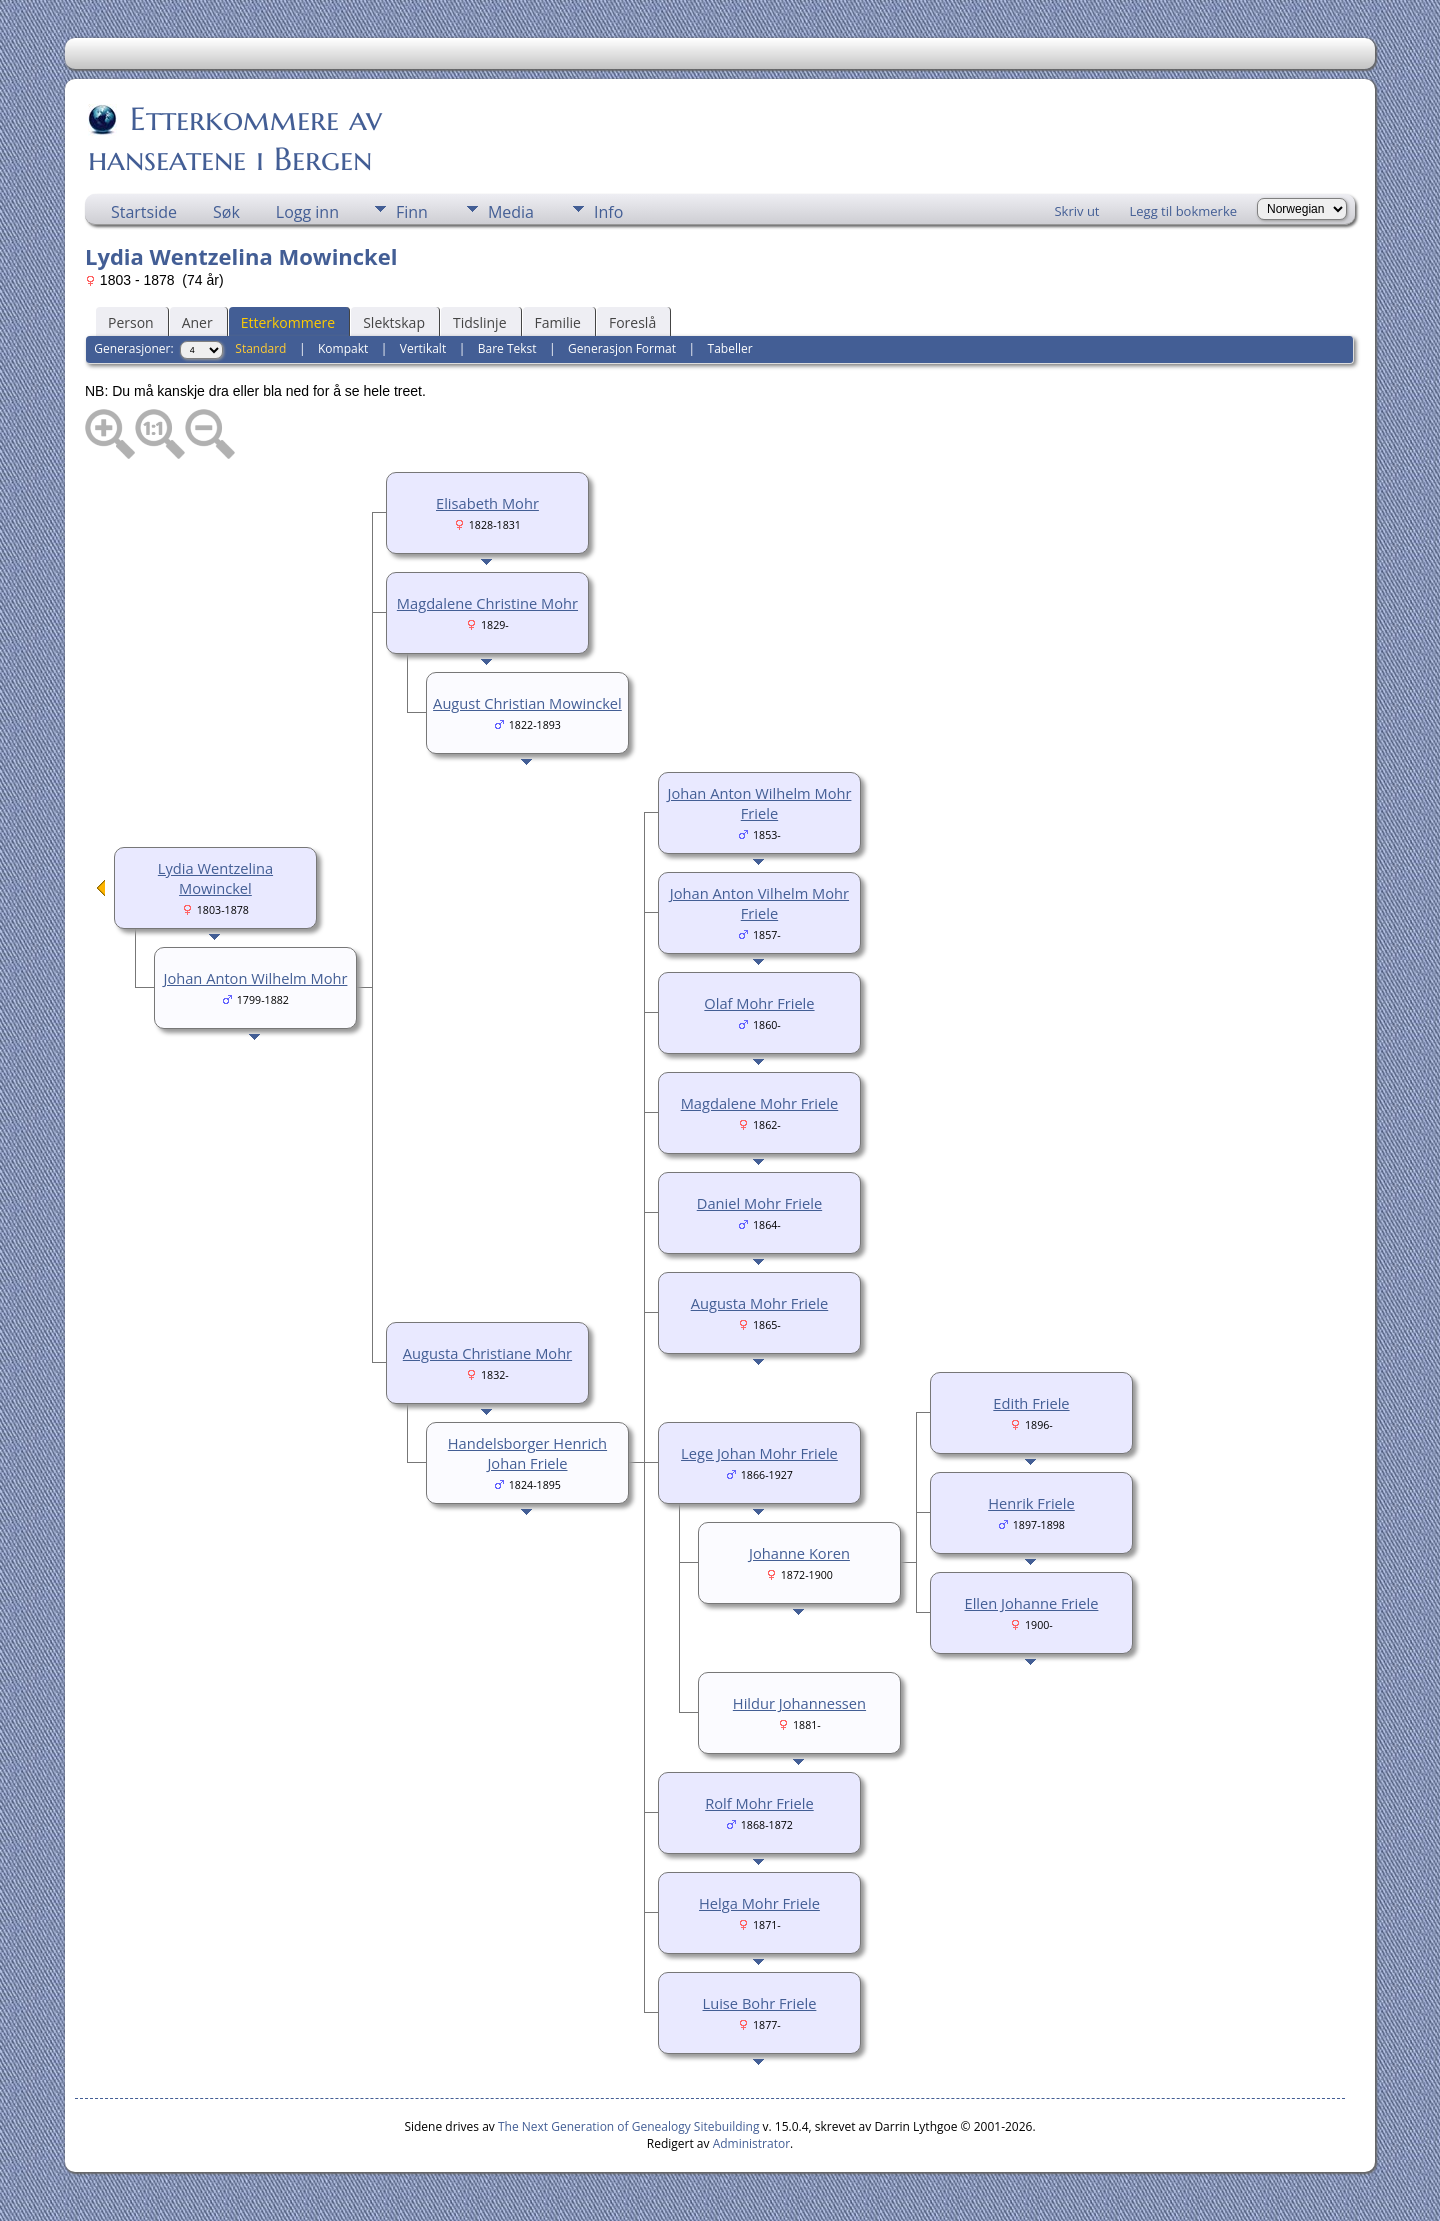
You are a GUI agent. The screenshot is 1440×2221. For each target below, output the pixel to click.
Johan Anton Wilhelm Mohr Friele (759, 803)
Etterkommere (288, 322)
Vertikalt (423, 348)
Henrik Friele (1031, 1503)
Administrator (751, 2143)
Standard (260, 348)
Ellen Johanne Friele (1032, 1603)
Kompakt (343, 348)
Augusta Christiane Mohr (487, 1353)
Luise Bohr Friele (760, 2003)
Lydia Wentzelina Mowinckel (215, 878)
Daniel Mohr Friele (759, 1203)
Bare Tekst (507, 348)
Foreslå (632, 322)
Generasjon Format (622, 348)
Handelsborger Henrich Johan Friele (527, 1453)
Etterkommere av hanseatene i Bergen (235, 139)
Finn (412, 212)
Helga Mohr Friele (759, 1903)
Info (608, 212)
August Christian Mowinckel (527, 703)
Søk (226, 212)
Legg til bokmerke (1183, 211)
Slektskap (394, 322)
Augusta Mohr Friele (760, 1303)
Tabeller (730, 348)
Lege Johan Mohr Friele (759, 1453)
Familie (558, 322)
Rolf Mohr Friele (759, 1803)
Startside (144, 212)
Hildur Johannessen (799, 1703)
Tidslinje (480, 322)
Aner (197, 322)
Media (511, 212)
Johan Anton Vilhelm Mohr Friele (759, 903)
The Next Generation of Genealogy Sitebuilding (629, 2126)
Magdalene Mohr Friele (760, 1103)
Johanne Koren (799, 1553)
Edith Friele (1031, 1403)
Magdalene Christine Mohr (487, 603)
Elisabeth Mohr (487, 503)
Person (131, 322)
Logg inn (307, 212)
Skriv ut (1076, 211)
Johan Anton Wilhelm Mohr (255, 978)
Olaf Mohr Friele (759, 1003)
